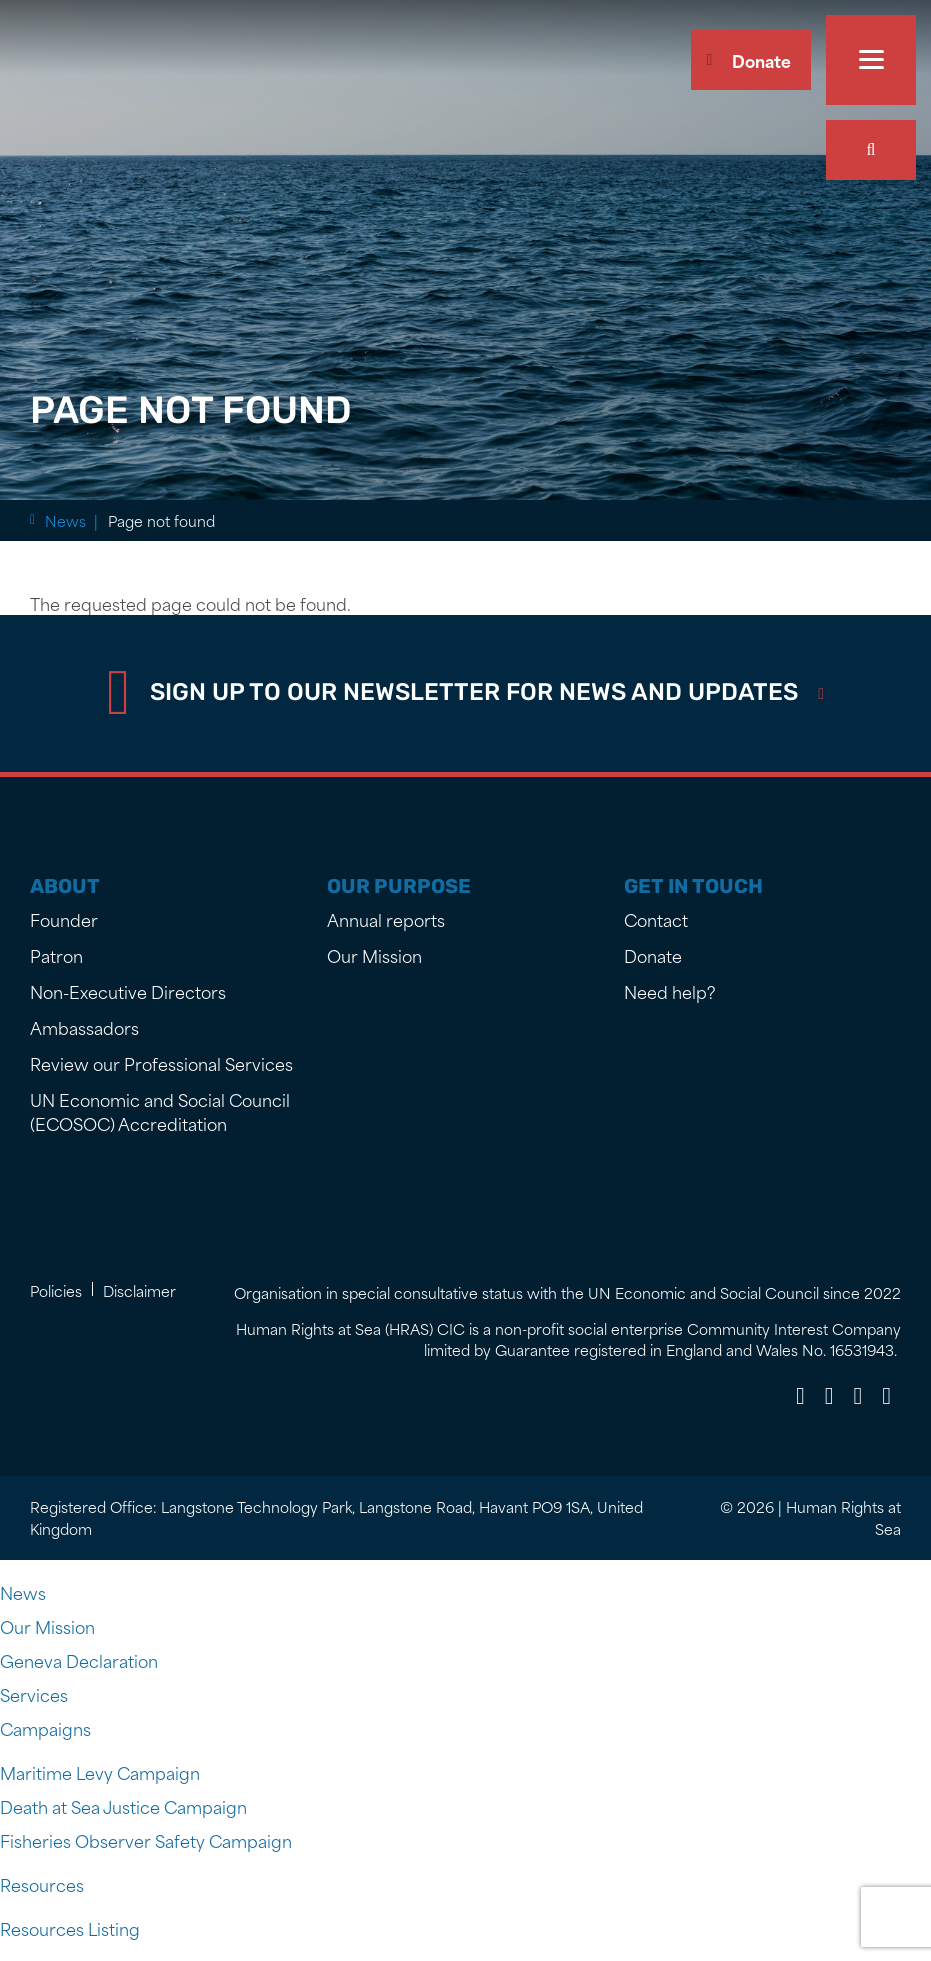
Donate (761, 60)
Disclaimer (139, 1290)
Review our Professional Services (161, 1063)
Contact (656, 919)
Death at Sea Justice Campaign (123, 1806)
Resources (42, 1884)
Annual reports (386, 919)
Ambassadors (84, 1027)
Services (34, 1694)
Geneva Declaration (79, 1660)
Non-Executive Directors (128, 991)
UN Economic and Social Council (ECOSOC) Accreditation (160, 1111)
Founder (64, 919)
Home (66, 520)
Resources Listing (70, 1928)
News (130, 520)
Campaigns (45, 1728)
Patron (56, 955)
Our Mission (374, 955)
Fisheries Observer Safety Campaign (146, 1840)
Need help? (670, 991)
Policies (56, 1290)
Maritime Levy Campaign (100, 1772)
